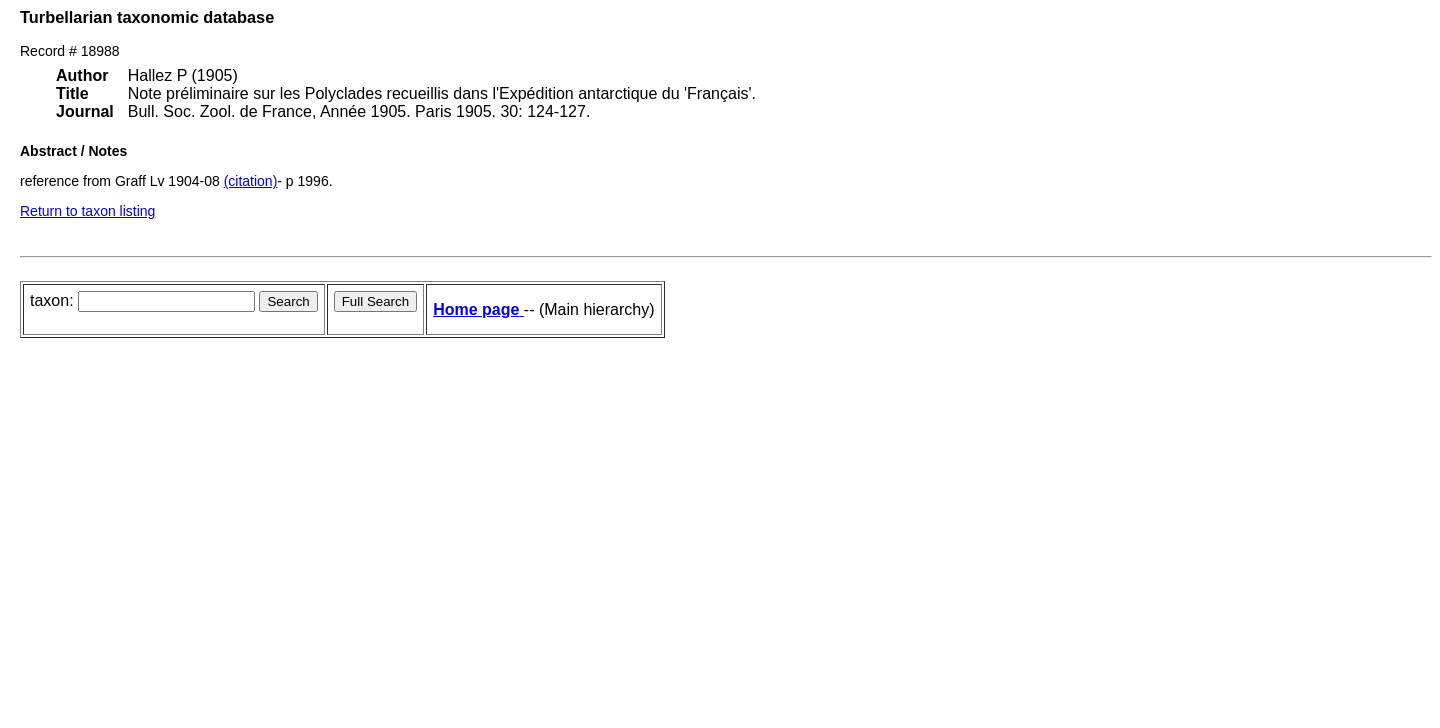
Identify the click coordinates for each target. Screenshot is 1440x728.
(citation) (251, 181)
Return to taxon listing (87, 211)
